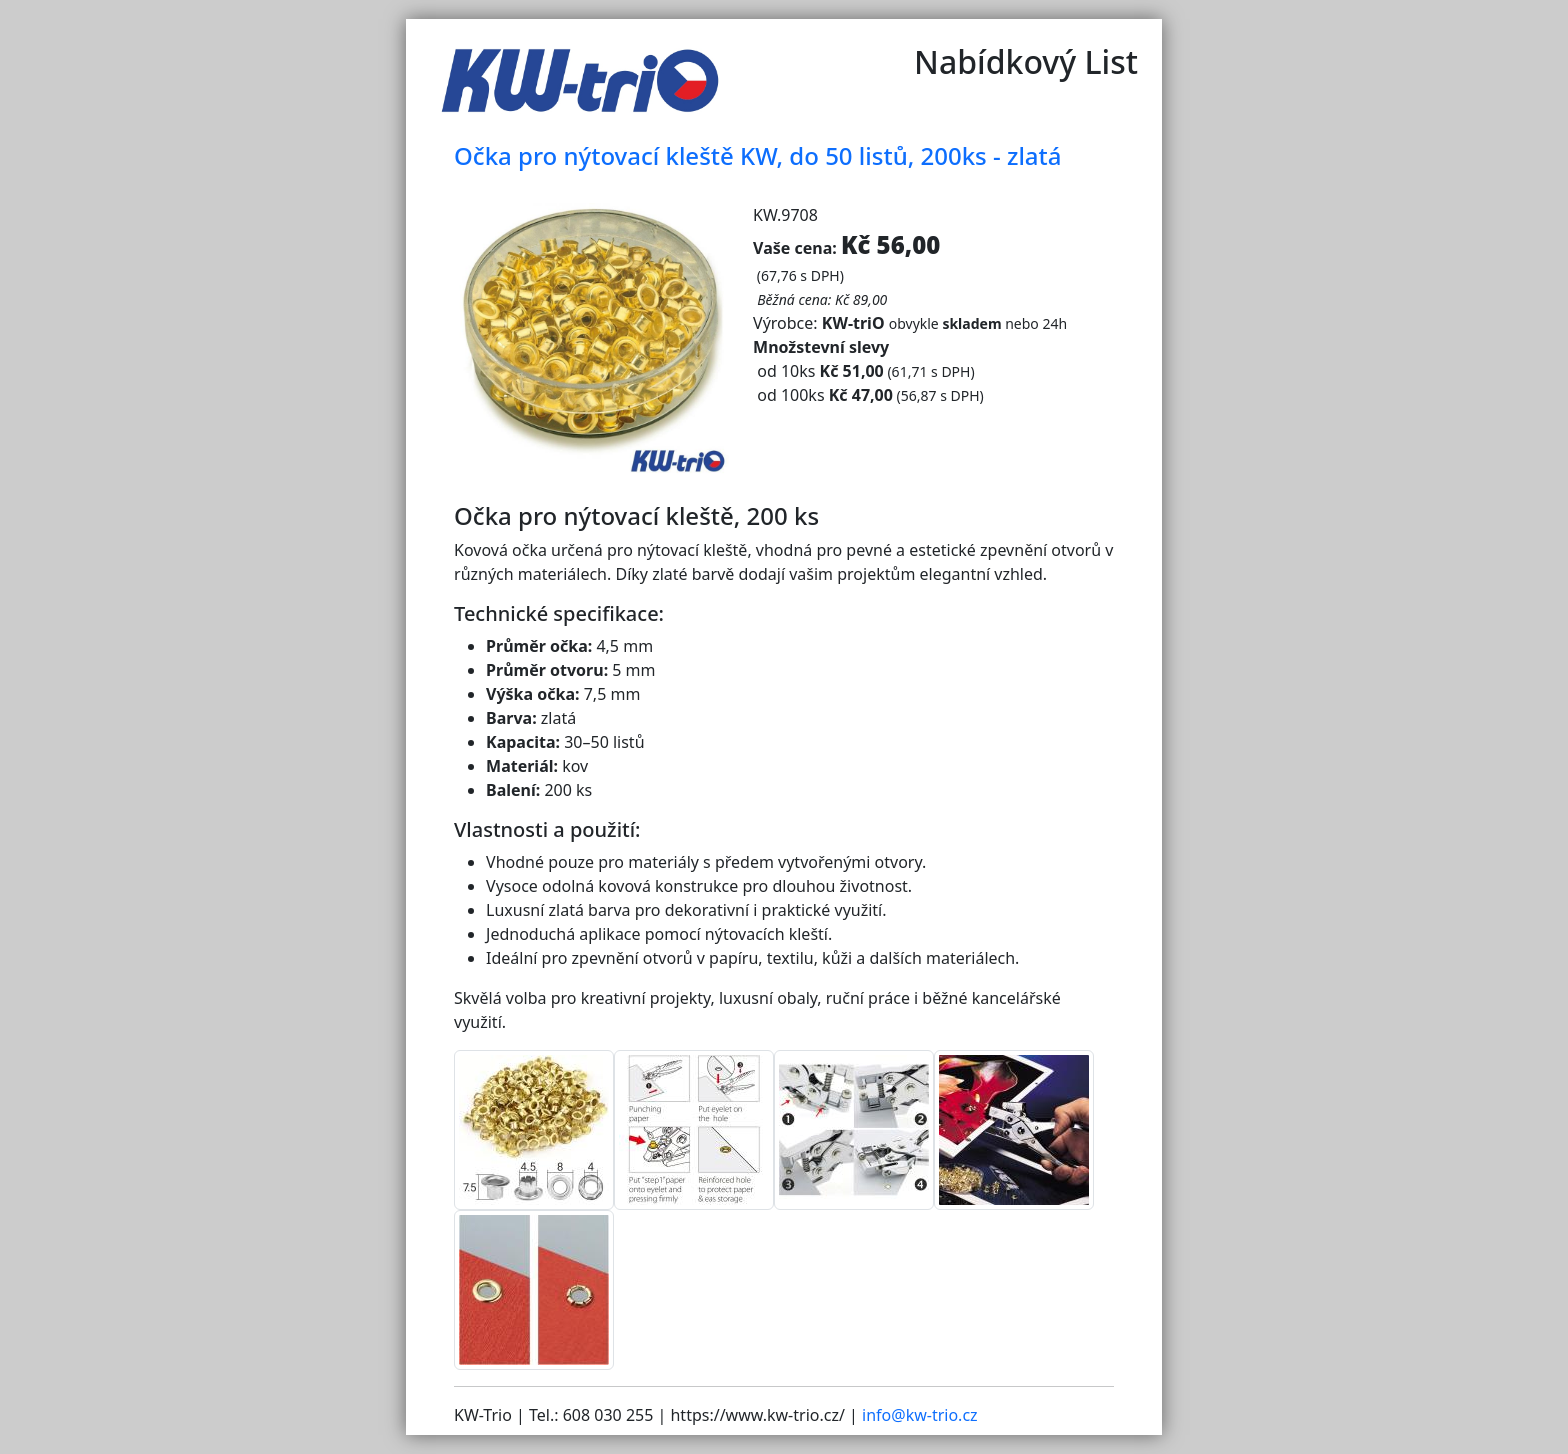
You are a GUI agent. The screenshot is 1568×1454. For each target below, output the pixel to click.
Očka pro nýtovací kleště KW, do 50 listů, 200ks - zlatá (757, 155)
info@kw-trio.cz (920, 1415)
